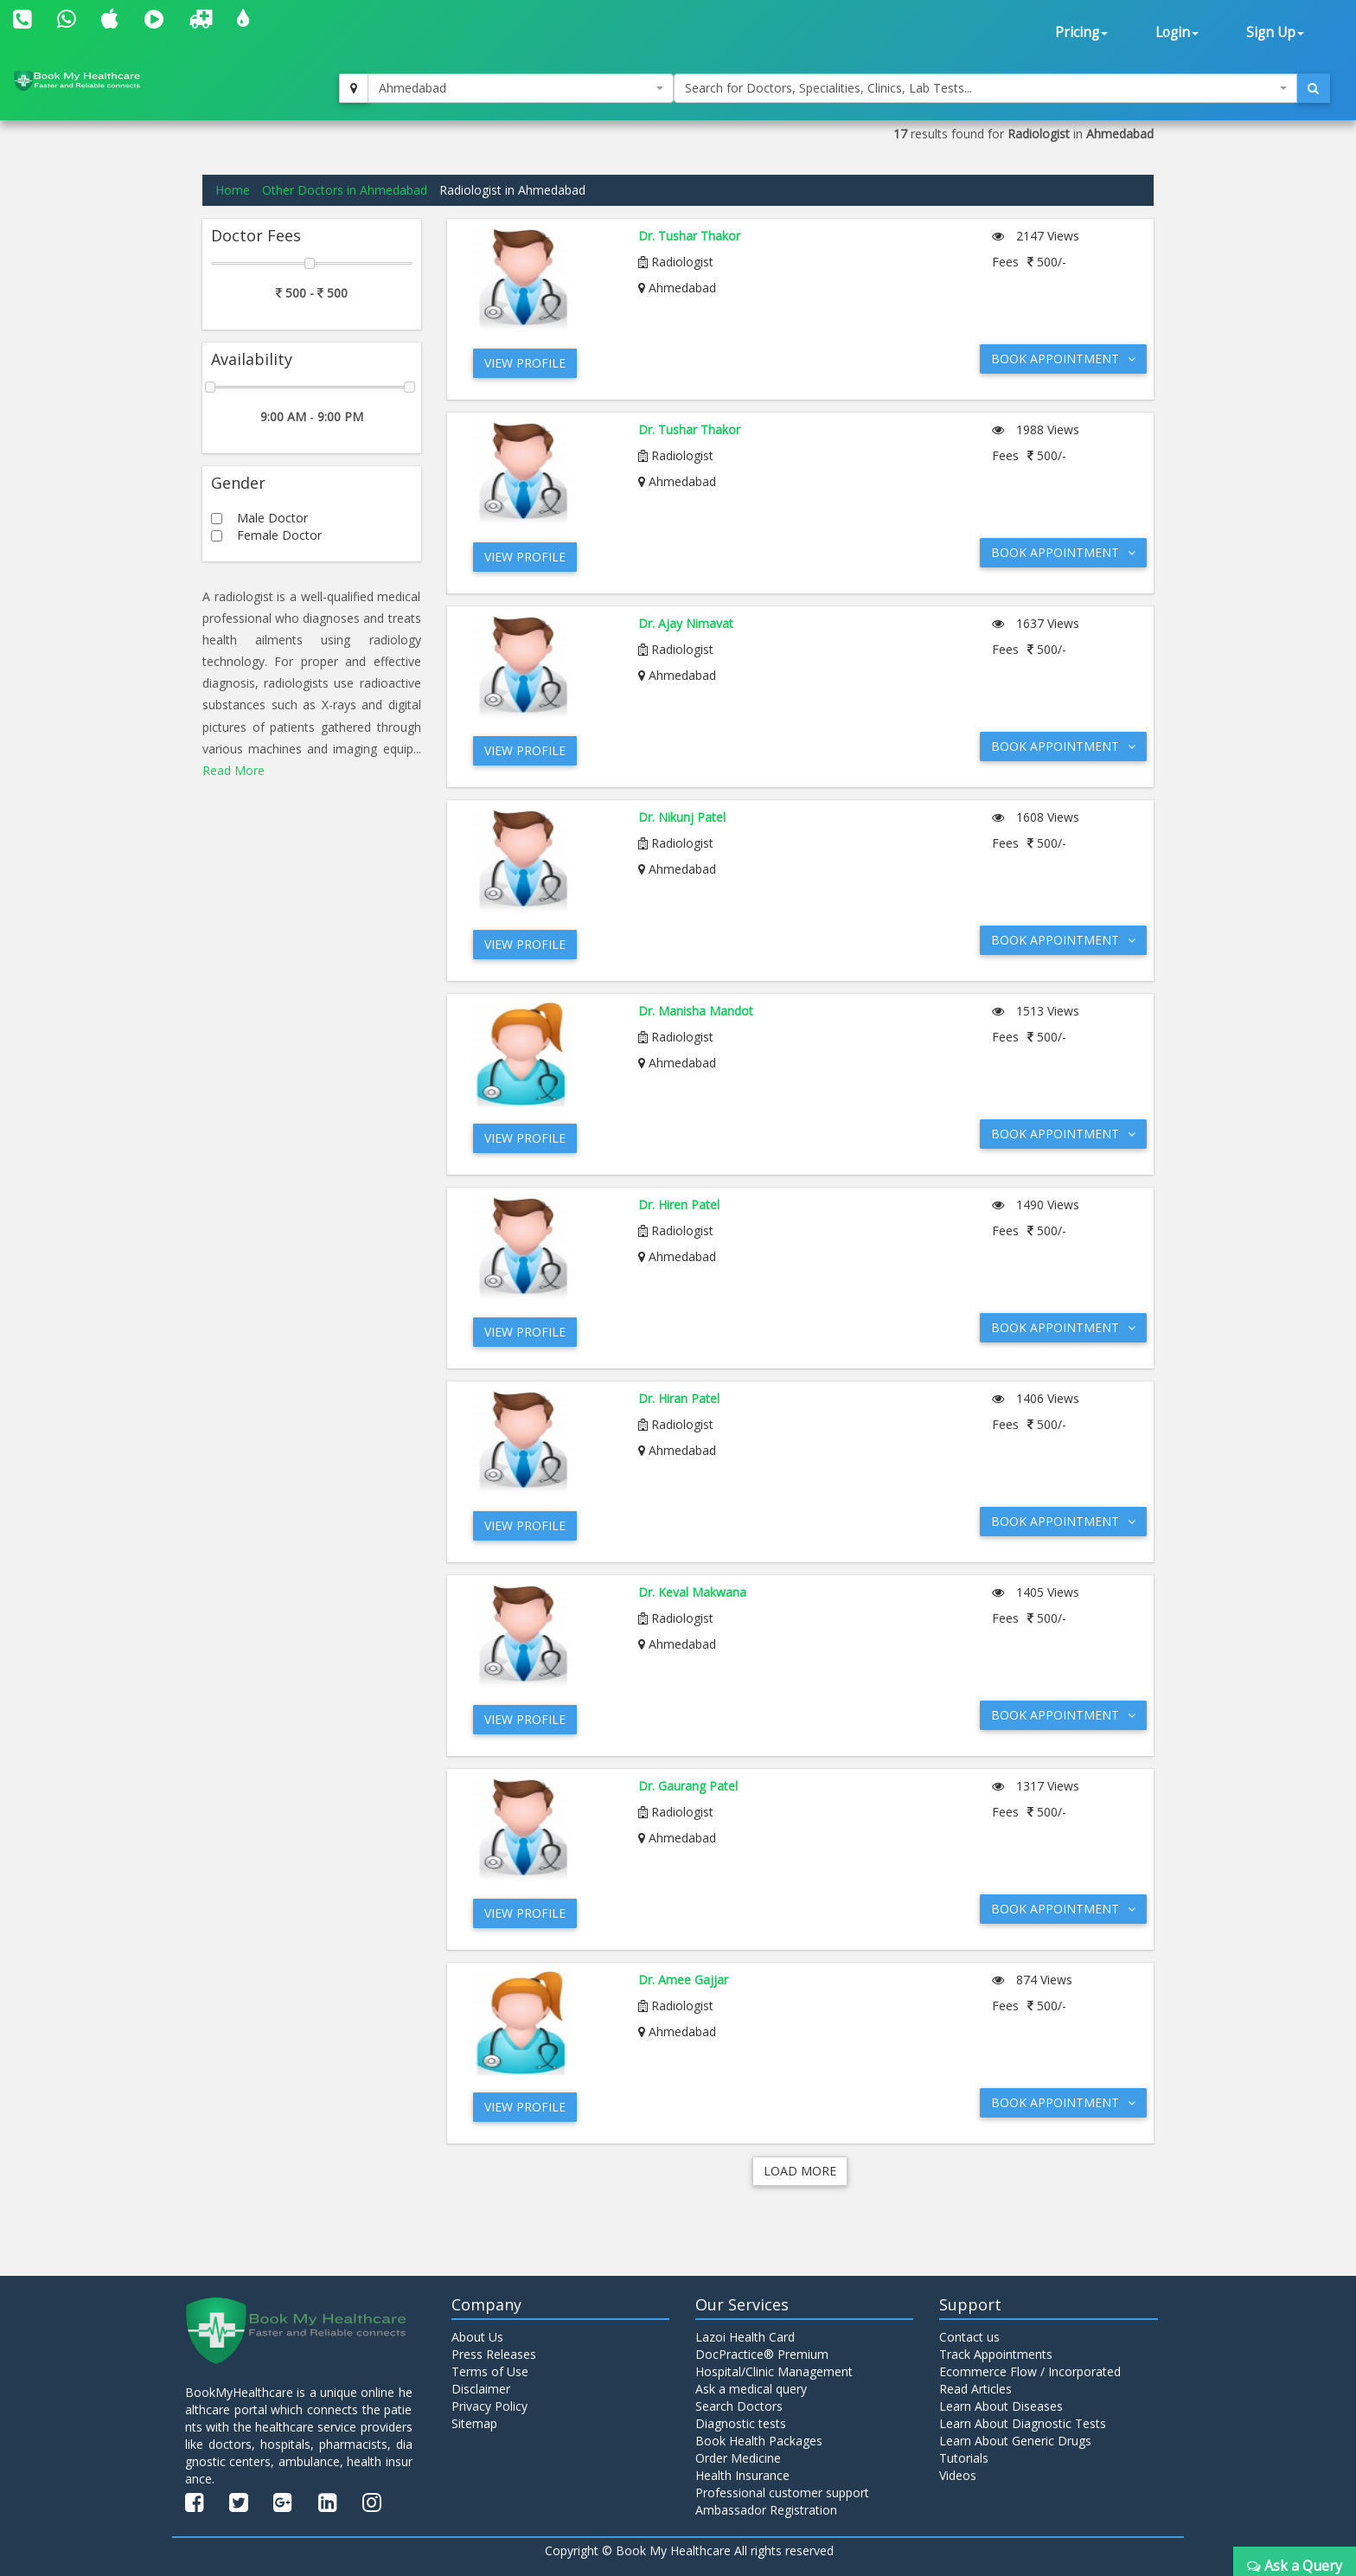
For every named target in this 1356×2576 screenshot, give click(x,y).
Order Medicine (738, 2458)
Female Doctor (279, 535)
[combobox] (521, 88)
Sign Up (1275, 32)
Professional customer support (782, 2492)
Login (1177, 32)
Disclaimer (480, 2389)
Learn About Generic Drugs (1015, 2440)
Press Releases (493, 2354)
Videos (957, 2475)
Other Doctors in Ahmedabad (344, 190)
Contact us (969, 2337)
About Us (477, 2337)
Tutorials (963, 2458)
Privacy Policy (489, 2406)
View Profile (525, 363)
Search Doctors (739, 2406)
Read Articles (975, 2389)
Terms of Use (489, 2371)
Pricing (1081, 32)
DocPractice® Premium (761, 2354)
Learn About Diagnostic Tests (1022, 2423)
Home (232, 190)
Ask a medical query (751, 2389)
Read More (233, 770)
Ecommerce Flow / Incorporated (1030, 2371)
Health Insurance (742, 2475)
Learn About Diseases (1001, 2406)
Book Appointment (1063, 358)
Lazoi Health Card (745, 2337)
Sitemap (474, 2423)
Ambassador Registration (766, 2510)
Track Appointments (995, 2354)
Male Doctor (272, 517)
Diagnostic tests (740, 2423)
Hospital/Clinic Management (774, 2371)
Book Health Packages (758, 2440)
